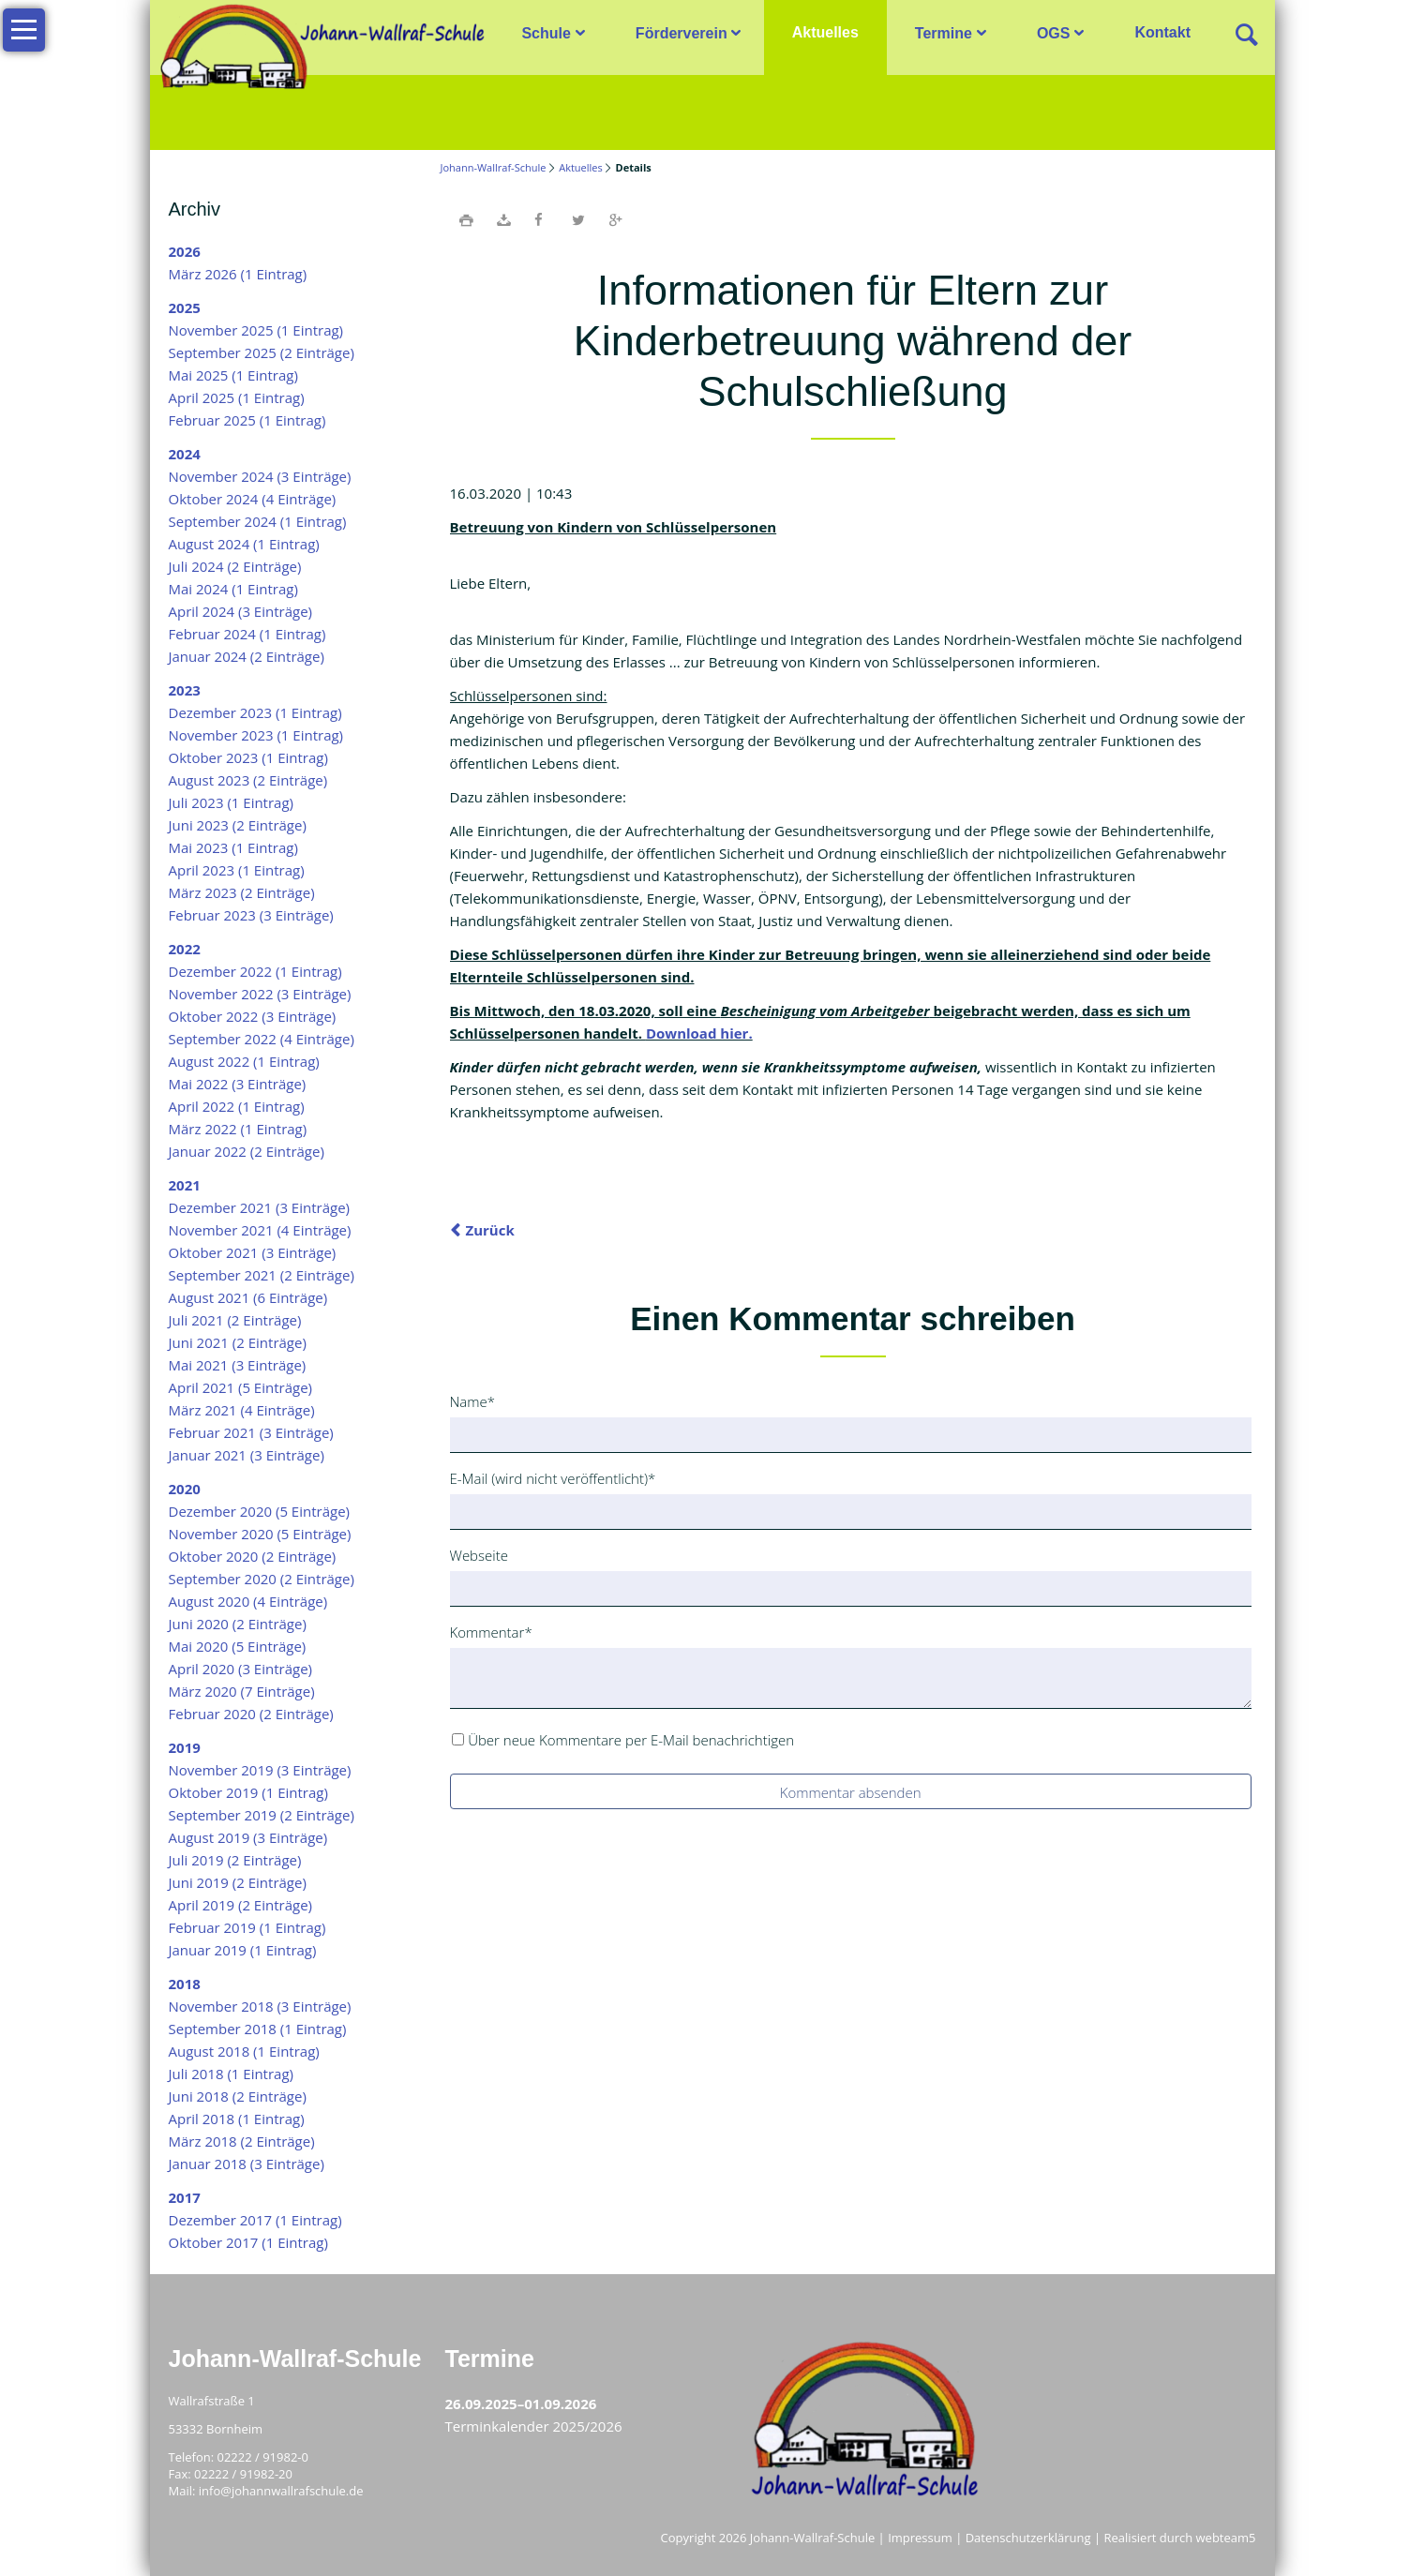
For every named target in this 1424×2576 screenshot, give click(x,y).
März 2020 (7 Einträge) (242, 1691)
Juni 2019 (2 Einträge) (238, 1882)
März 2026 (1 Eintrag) (238, 273)
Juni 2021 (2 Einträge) (238, 1342)
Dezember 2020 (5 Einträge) (260, 1511)
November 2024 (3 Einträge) (260, 476)
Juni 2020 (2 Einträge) (238, 1623)
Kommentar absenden (851, 1792)
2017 (185, 2197)
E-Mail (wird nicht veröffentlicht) (553, 1477)
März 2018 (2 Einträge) (242, 2141)
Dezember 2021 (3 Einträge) (260, 1207)
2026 (185, 251)
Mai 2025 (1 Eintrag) (233, 375)
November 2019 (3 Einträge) (260, 1769)
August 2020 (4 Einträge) (248, 1601)
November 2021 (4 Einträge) (260, 1230)
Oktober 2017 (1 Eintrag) (248, 2242)
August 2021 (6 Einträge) (248, 1297)
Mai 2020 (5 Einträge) (238, 1646)
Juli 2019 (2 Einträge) (235, 1859)
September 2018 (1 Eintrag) (258, 2028)
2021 (185, 1185)
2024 (185, 453)
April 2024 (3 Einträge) (241, 611)
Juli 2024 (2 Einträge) (235, 566)
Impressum (920, 2537)
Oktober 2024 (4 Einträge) (253, 498)
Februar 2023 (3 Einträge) (251, 915)
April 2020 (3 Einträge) (241, 1668)
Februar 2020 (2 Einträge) (251, 1713)
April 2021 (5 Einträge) (241, 1387)
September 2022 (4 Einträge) (261, 1038)
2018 (185, 1983)
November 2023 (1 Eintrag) (256, 735)
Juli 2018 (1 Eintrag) (231, 2073)
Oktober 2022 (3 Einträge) (253, 1016)
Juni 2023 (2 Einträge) (238, 825)
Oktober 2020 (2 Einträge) (253, 1556)
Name (480, 1400)
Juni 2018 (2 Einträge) (238, 2096)
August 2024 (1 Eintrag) (244, 543)
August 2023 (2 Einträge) (248, 780)
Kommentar (491, 1631)
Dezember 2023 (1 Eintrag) (255, 712)
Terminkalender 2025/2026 (533, 2426)
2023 (185, 690)
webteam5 (1226, 2537)
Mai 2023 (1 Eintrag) (233, 847)
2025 (185, 307)
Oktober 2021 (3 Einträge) (253, 1252)
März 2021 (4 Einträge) (242, 1409)
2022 (185, 948)
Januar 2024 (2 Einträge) (246, 656)
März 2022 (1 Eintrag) (238, 1128)
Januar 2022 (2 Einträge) (246, 1151)
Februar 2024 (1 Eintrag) (247, 633)
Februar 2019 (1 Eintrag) (247, 1927)
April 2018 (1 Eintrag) (237, 2118)
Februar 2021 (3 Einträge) (251, 1432)
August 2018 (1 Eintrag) (244, 2051)
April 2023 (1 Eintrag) (237, 870)
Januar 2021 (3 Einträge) (246, 1454)
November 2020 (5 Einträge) (260, 1533)
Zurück (490, 1230)
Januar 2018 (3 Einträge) (246, 2163)
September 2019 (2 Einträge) (261, 1814)
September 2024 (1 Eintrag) (258, 521)
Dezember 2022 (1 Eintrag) (255, 971)
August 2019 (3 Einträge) (248, 1837)
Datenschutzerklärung (1028, 2537)
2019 (185, 1747)
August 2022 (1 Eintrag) (244, 1061)
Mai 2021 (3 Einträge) (238, 1364)
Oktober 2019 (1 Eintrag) (248, 1792)
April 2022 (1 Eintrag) (237, 1106)
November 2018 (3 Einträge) (260, 2006)
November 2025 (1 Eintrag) (256, 330)
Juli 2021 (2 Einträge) (235, 1319)
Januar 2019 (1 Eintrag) (243, 1949)
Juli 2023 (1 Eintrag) (231, 802)
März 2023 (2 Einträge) (242, 892)
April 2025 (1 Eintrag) (237, 397)
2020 (185, 1488)
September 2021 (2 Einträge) (261, 1275)
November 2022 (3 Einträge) (260, 993)
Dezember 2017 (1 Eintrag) (255, 2219)
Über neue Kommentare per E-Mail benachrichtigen (631, 1739)
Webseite (479, 1555)
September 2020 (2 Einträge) (261, 1578)
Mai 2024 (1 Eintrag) (233, 588)
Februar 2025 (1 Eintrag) (247, 420)
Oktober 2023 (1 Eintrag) (248, 757)
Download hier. (699, 1033)
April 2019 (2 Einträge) (241, 1904)
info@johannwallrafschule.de (281, 2490)
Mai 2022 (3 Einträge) (238, 1083)
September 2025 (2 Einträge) (261, 352)
